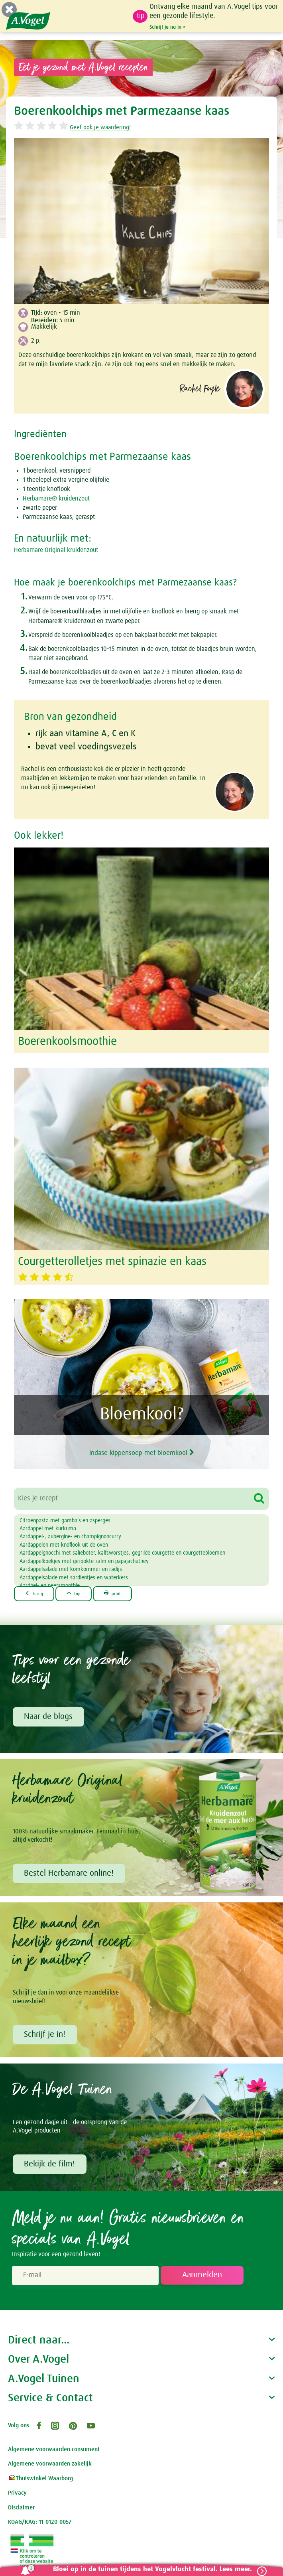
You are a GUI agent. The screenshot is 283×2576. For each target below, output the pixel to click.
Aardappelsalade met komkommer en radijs (71, 1569)
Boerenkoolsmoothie (67, 1041)
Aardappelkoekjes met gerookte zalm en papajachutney (84, 1561)
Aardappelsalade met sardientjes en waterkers (74, 1578)
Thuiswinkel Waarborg (40, 2480)
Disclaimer (21, 2509)
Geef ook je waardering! (100, 127)
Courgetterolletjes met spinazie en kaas (112, 1261)
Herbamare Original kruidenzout (56, 550)
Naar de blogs (49, 1716)
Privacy (17, 2494)
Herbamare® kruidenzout (56, 498)
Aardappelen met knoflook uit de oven (64, 1545)
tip (140, 16)
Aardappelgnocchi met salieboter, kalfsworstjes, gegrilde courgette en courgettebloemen (122, 1553)
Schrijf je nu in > (167, 27)
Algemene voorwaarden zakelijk (50, 2465)
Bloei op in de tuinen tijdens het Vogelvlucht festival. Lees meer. (149, 2569)
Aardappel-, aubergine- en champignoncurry (70, 1536)
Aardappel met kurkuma (48, 1528)
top (76, 1593)
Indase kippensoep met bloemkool (142, 1451)
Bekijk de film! (50, 2165)
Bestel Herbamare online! (69, 1873)
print (117, 1593)
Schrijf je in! (45, 2035)
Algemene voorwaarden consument (54, 2451)
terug (35, 1593)
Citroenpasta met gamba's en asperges (65, 1521)
